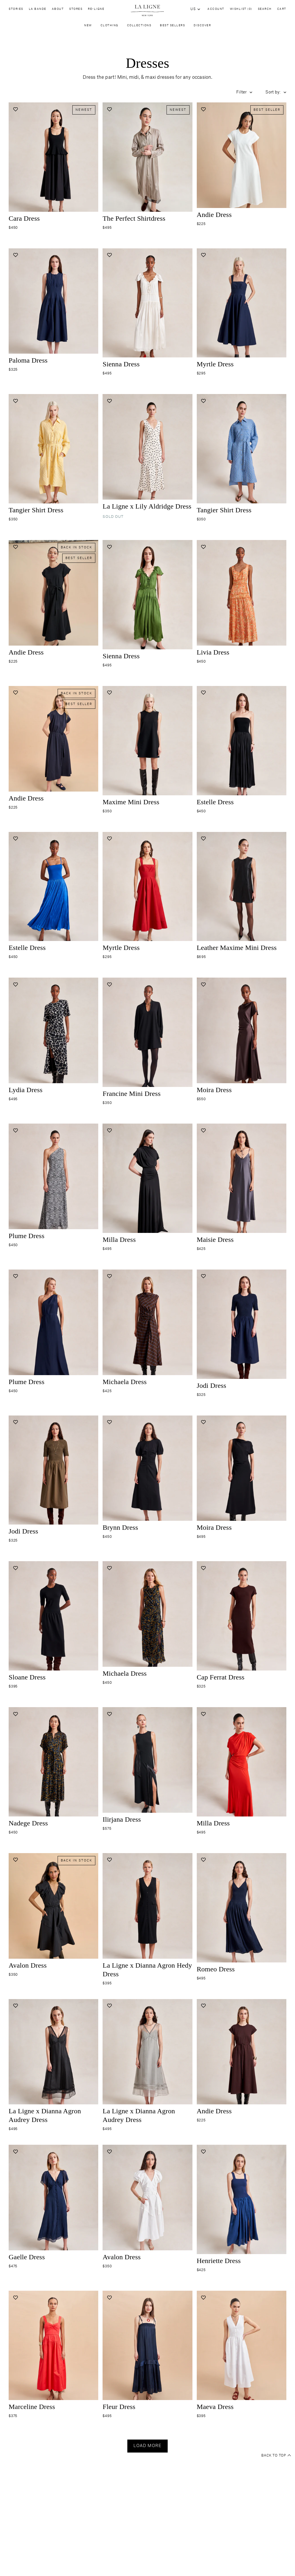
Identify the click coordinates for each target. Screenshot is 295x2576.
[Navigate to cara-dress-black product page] (53, 163)
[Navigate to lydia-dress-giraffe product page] (53, 1038)
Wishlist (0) (241, 9)
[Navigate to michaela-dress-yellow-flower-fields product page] (147, 1622)
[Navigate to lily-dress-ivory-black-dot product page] (147, 454)
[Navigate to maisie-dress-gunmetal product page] (241, 1184)
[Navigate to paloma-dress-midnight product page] (53, 309)
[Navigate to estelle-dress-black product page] (241, 746)
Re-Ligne (96, 10)
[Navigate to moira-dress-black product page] (241, 1476)
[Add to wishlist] (15, 109)
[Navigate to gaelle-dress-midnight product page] (53, 2205)
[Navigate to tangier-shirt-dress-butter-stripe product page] (53, 454)
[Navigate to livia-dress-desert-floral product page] (241, 600)
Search (265, 9)
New (88, 26)
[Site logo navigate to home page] (147, 10)
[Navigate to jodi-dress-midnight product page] (241, 1330)
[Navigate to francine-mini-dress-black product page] (147, 1038)
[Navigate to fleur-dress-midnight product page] (147, 2351)
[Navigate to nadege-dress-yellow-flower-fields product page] (53, 1768)
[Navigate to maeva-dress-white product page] (241, 2351)
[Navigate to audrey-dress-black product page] (53, 2060)
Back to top (275, 2455)
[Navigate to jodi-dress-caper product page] (53, 1476)
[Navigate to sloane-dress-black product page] (53, 1622)
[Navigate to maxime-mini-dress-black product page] (147, 746)
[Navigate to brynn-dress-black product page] (147, 1476)
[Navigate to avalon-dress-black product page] (53, 1914)
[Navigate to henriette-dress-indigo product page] (241, 2205)
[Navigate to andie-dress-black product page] (53, 600)
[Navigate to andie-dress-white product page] (241, 163)
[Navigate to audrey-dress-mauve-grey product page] (147, 2060)
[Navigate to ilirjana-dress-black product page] (147, 1768)
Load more (147, 2446)
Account (215, 9)
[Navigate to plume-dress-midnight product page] (53, 1330)
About (58, 10)
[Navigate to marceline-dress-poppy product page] (53, 2351)
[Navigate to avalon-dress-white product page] (147, 2205)
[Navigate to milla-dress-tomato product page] (241, 1768)
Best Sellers (172, 26)
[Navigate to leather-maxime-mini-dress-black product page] (241, 892)
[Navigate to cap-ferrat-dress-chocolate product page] (241, 1622)
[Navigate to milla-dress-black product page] (147, 1184)
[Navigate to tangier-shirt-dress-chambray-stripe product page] (241, 454)
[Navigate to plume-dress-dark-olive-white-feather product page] (53, 1184)
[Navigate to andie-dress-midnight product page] (53, 746)
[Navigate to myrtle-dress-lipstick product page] (147, 892)
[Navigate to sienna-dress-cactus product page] (147, 600)
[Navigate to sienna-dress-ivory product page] (147, 309)
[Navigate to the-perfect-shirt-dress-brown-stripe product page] (147, 163)
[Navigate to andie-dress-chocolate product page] (241, 2060)
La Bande (37, 10)
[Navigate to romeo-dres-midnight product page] (241, 1914)
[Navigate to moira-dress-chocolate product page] (241, 1038)
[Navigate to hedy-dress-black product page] (147, 1914)
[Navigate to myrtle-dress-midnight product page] (241, 309)
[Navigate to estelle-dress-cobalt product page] (53, 892)
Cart (281, 9)
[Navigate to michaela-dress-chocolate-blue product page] (147, 1330)
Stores (75, 10)
